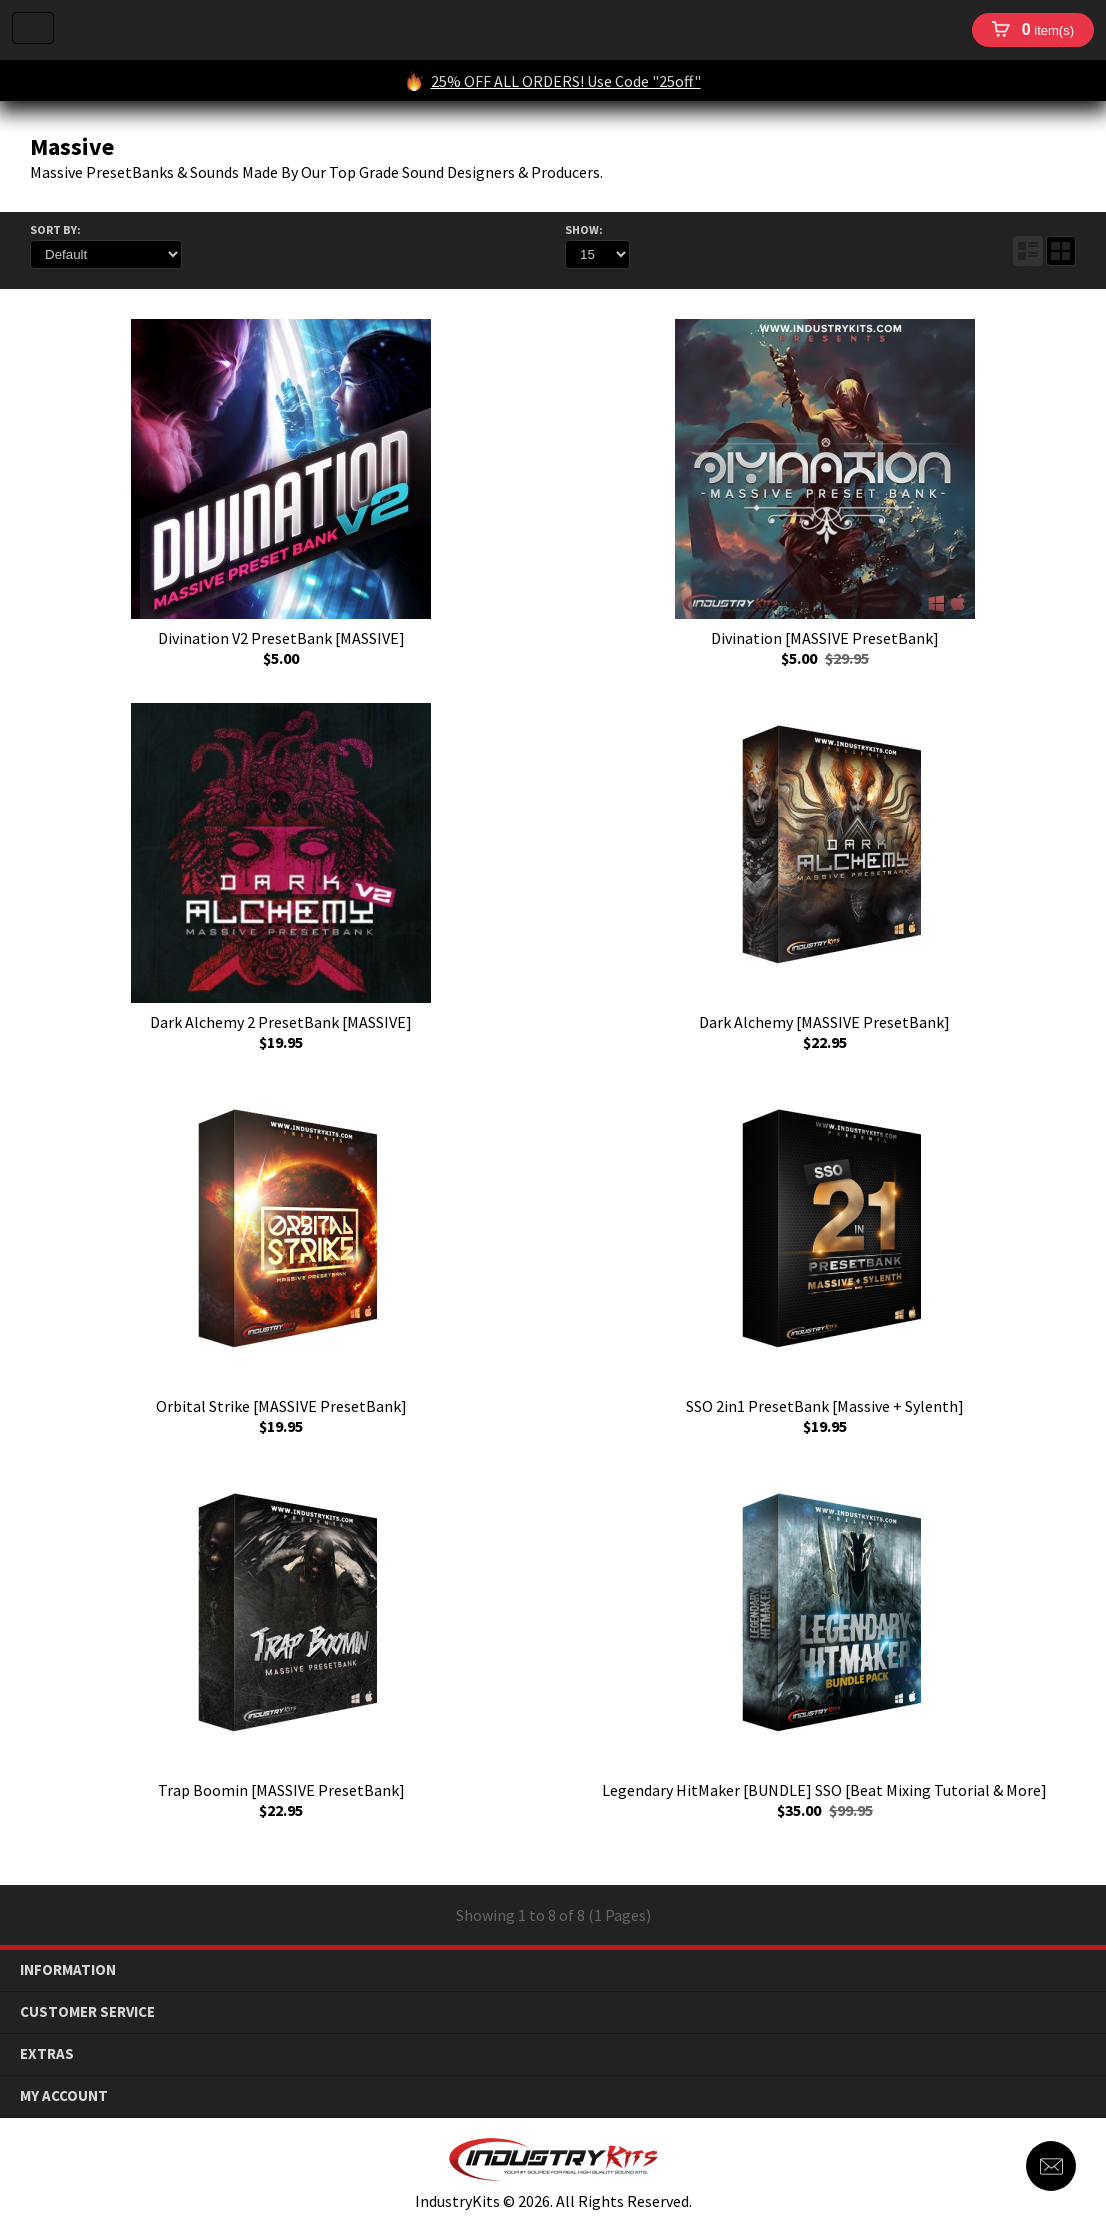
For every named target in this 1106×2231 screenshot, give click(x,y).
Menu (33, 28)
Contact (1051, 2166)
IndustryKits (512, 30)
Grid (1061, 251)
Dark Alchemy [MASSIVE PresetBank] (824, 1022)
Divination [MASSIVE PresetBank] (825, 638)
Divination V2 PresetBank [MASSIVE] (281, 638)
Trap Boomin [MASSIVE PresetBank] (281, 1790)
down (1076, 1970)
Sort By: (55, 229)
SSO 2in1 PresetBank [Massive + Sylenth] (825, 1406)
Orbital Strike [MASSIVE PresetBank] (281, 1406)
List (1028, 251)
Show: (584, 229)
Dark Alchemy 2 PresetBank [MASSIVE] (281, 1022)
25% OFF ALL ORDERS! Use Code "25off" (566, 81)
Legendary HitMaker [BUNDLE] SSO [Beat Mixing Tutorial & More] (824, 1790)
